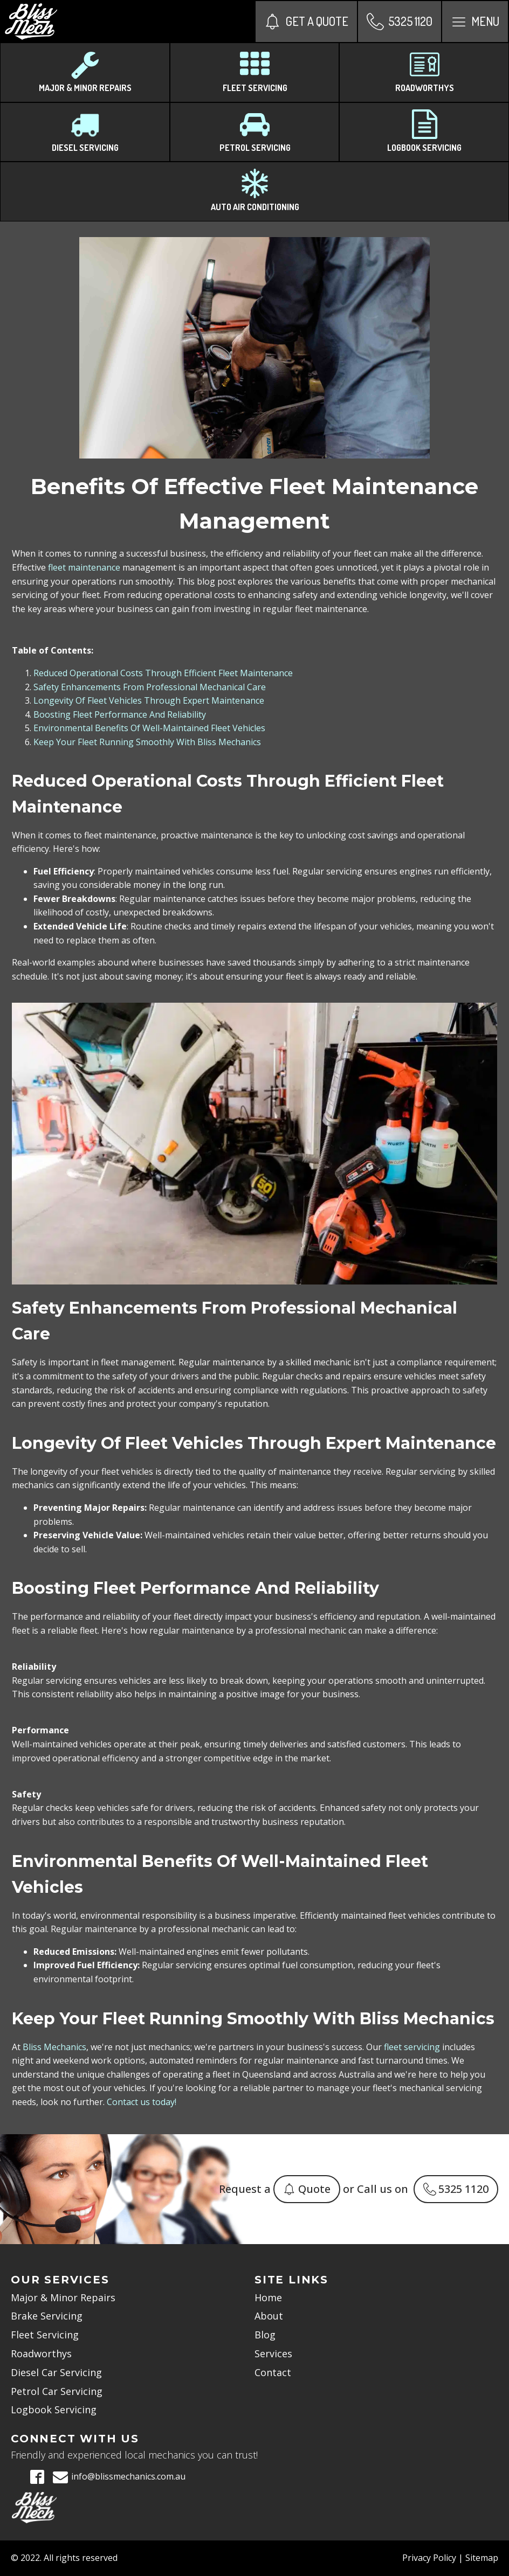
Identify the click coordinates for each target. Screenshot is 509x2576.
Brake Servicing (46, 2315)
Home (268, 2297)
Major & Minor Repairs (63, 2297)
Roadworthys (41, 2353)
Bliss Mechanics (54, 2047)
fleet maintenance (84, 567)
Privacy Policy (429, 2558)
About (268, 2315)
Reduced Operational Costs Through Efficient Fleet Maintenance (163, 673)
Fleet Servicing (45, 2334)
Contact (272, 2372)
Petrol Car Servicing (56, 2391)
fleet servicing (412, 2047)
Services (273, 2353)
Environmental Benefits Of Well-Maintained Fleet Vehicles (149, 728)
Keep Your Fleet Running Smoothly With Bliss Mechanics (147, 742)
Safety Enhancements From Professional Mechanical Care (149, 687)
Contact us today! (141, 2102)
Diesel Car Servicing (56, 2372)
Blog (265, 2334)
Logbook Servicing (54, 2409)
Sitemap (481, 2558)
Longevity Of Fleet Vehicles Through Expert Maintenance (148, 700)
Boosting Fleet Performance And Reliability (119, 714)
